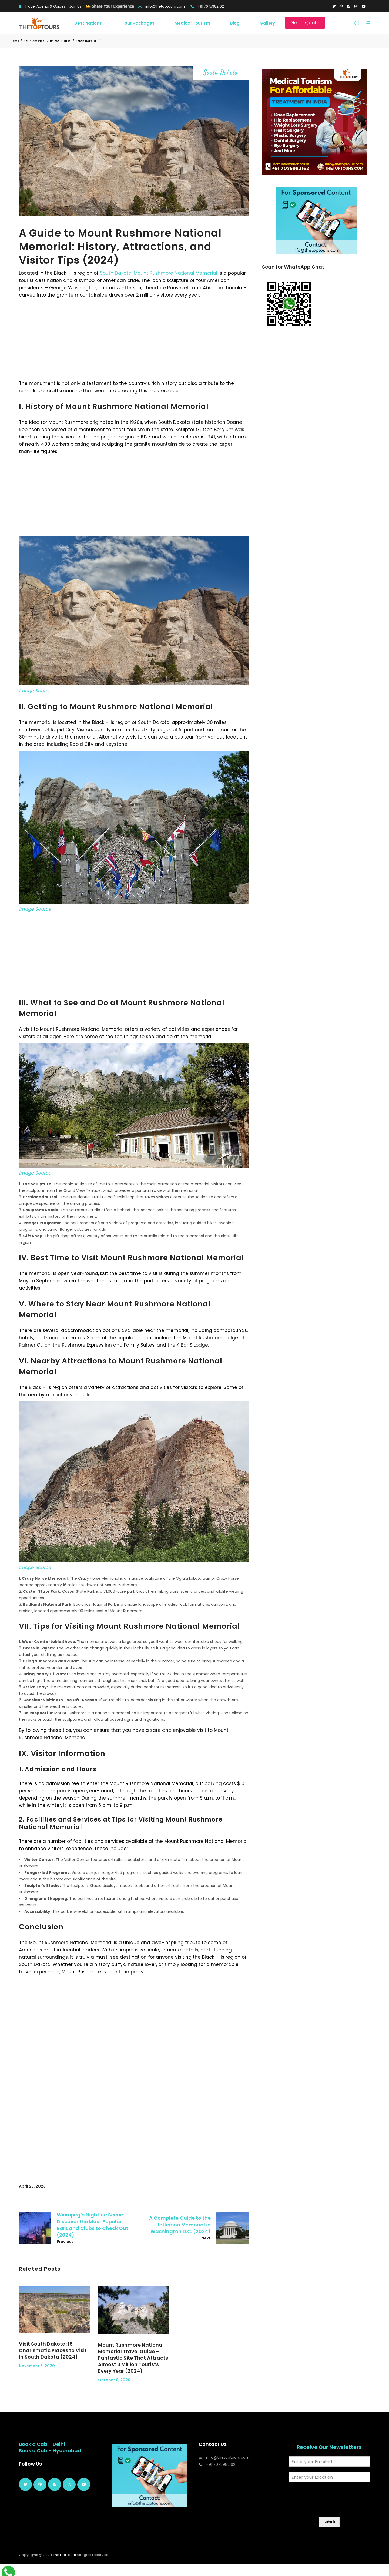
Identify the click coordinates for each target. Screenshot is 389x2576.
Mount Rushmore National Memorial (175, 273)
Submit (329, 2522)
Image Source (35, 690)
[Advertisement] (134, 339)
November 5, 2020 (37, 2366)
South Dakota (86, 41)
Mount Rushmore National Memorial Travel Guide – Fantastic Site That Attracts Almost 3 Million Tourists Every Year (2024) (133, 2358)
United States (60, 41)
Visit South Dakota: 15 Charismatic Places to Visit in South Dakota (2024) (53, 2350)
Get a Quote (305, 22)
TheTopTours (64, 2554)
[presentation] (330, 2508)
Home (15, 41)
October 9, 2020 (114, 2380)
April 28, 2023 (32, 2186)
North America (34, 41)
